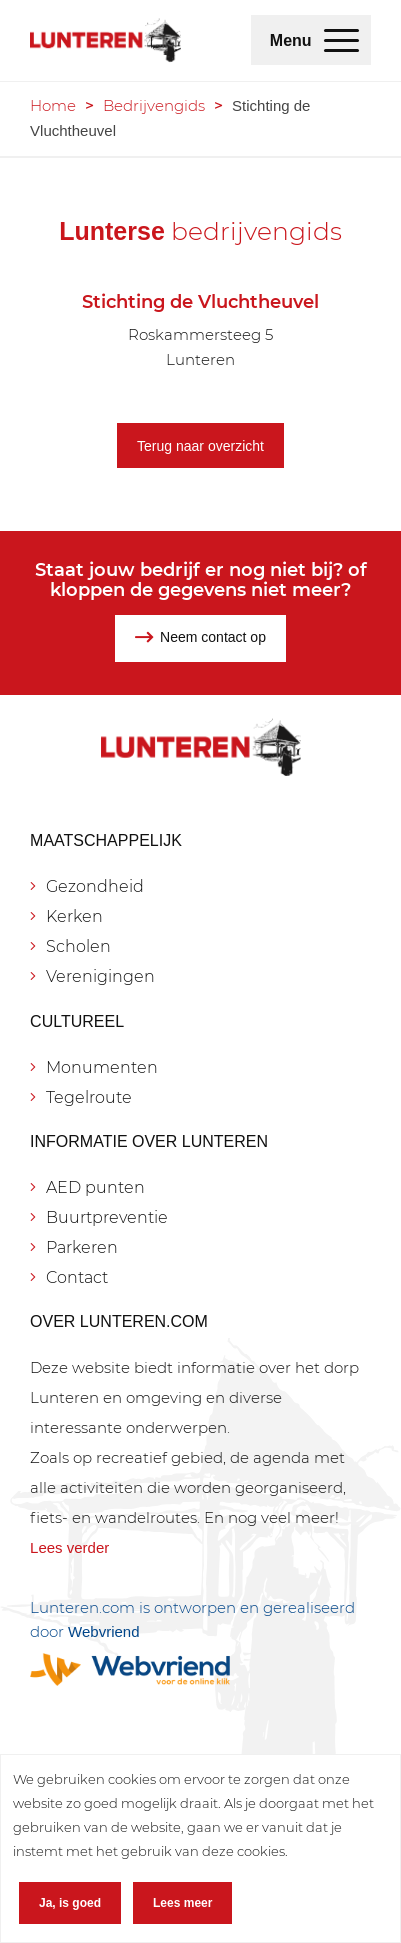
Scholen (78, 946)
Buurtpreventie (107, 1217)
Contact (77, 1277)
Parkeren (82, 1247)
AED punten (95, 1187)
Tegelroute (89, 1097)
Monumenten (102, 1067)
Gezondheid (95, 886)
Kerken (74, 916)
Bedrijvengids (154, 105)
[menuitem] (341, 40)
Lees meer (182, 1903)
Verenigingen (100, 976)
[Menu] (341, 40)
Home (53, 105)
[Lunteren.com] (105, 40)
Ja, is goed (70, 1903)
